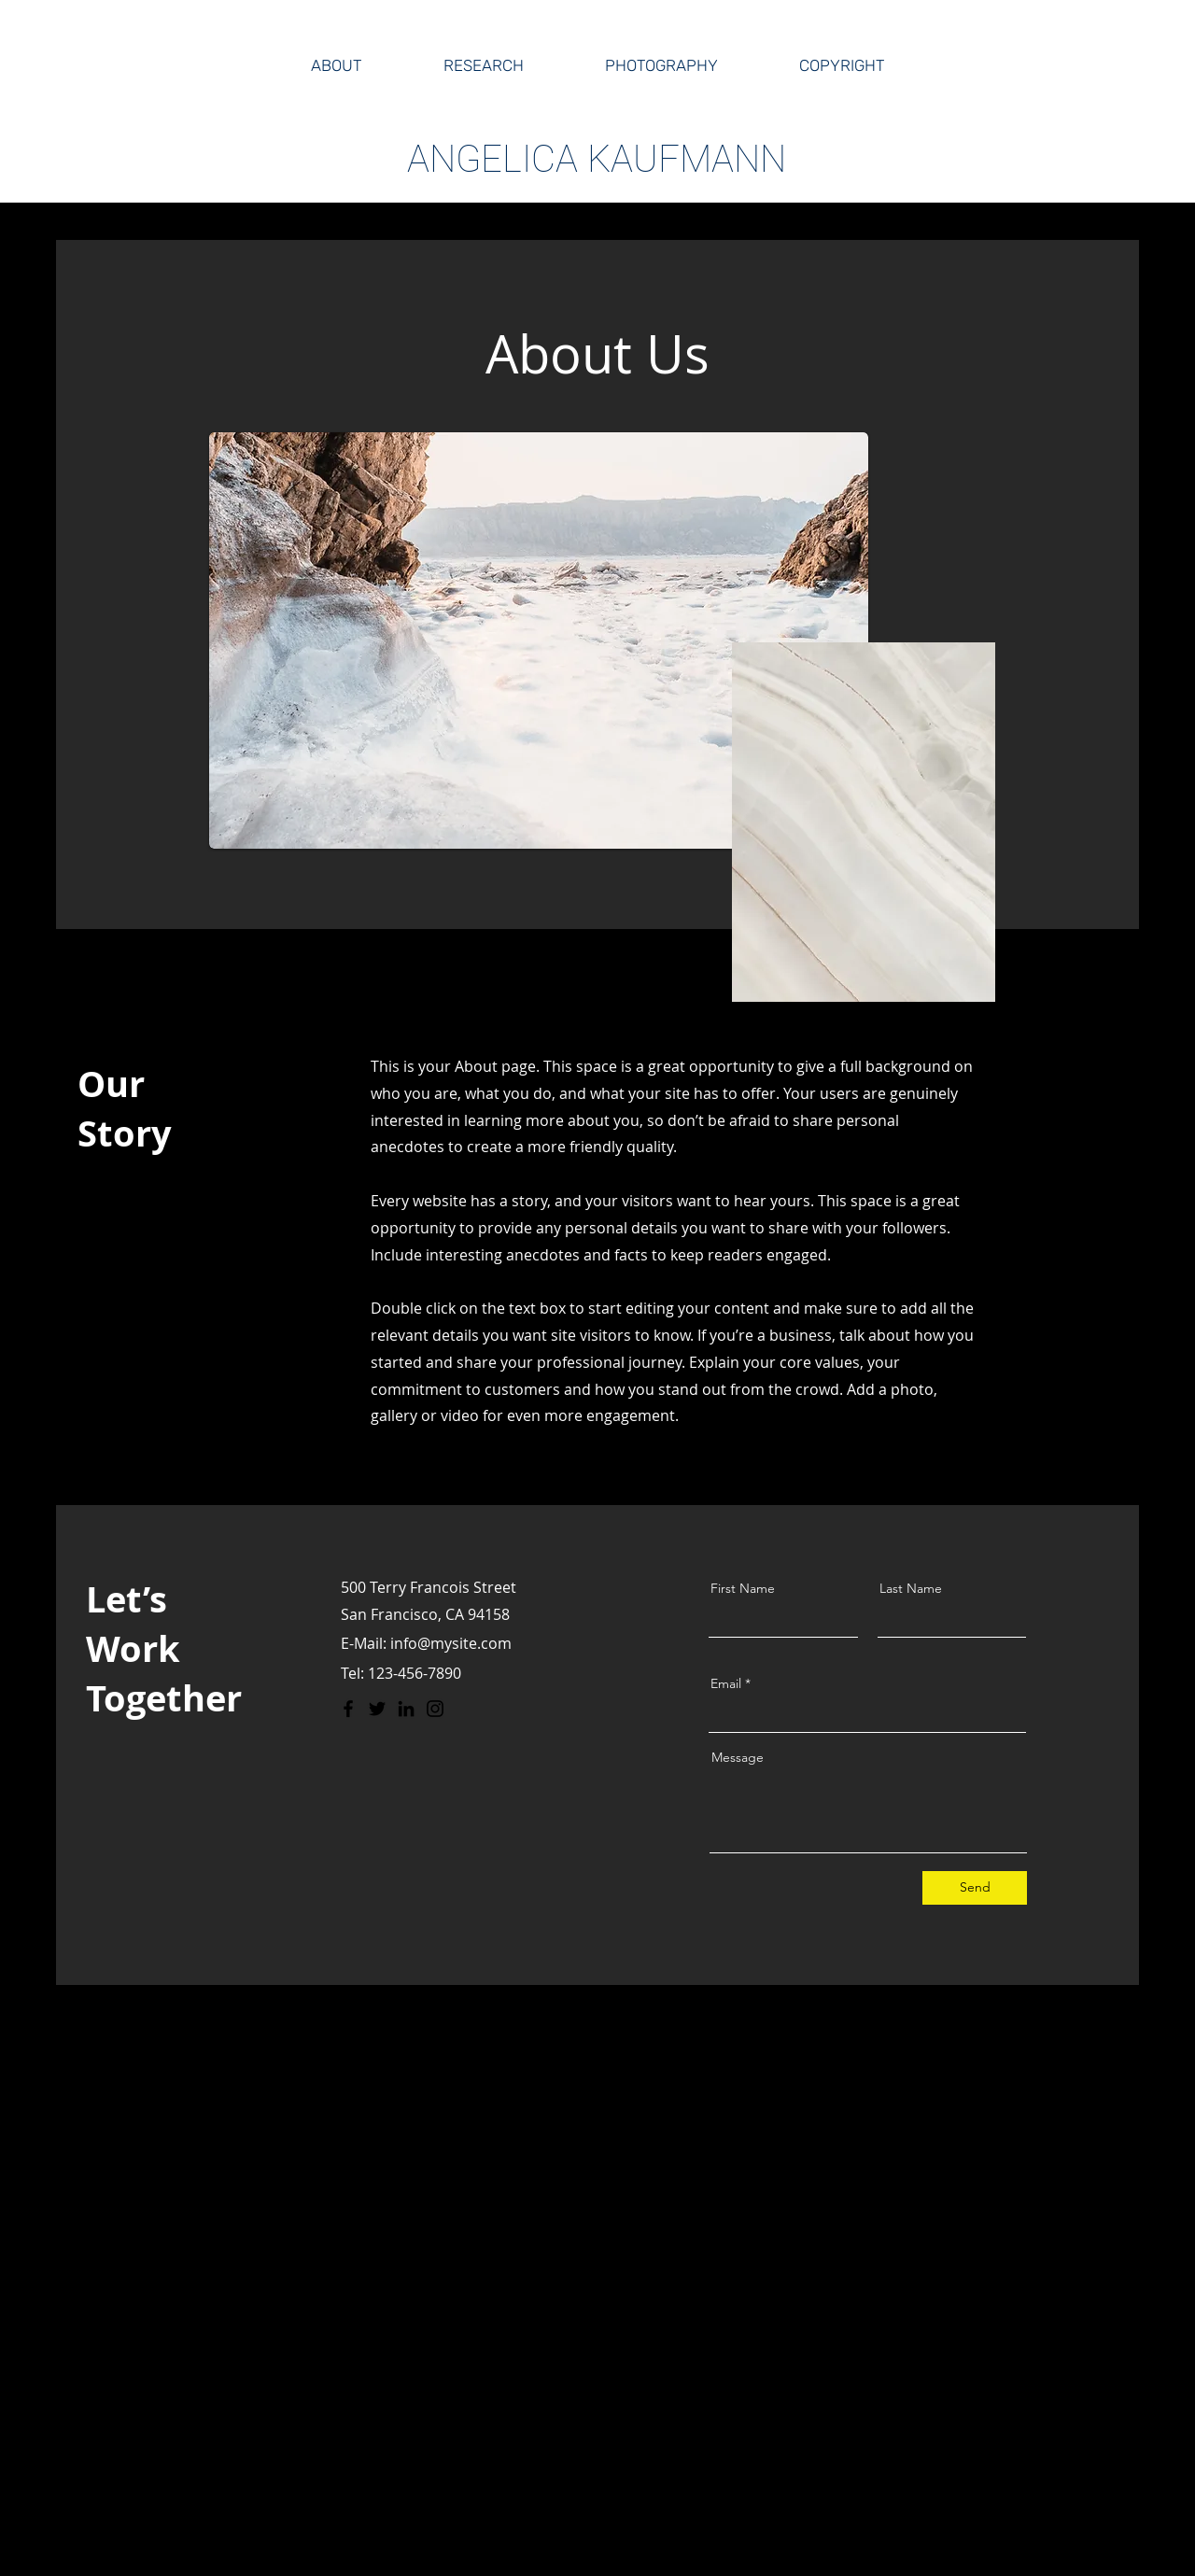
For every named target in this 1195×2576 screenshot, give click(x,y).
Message (737, 1757)
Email (725, 1683)
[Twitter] (377, 1708)
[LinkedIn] (406, 1708)
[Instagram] (435, 1708)
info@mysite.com (451, 1643)
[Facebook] (348, 1708)
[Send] (974, 1888)
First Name (742, 1588)
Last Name (910, 1588)
